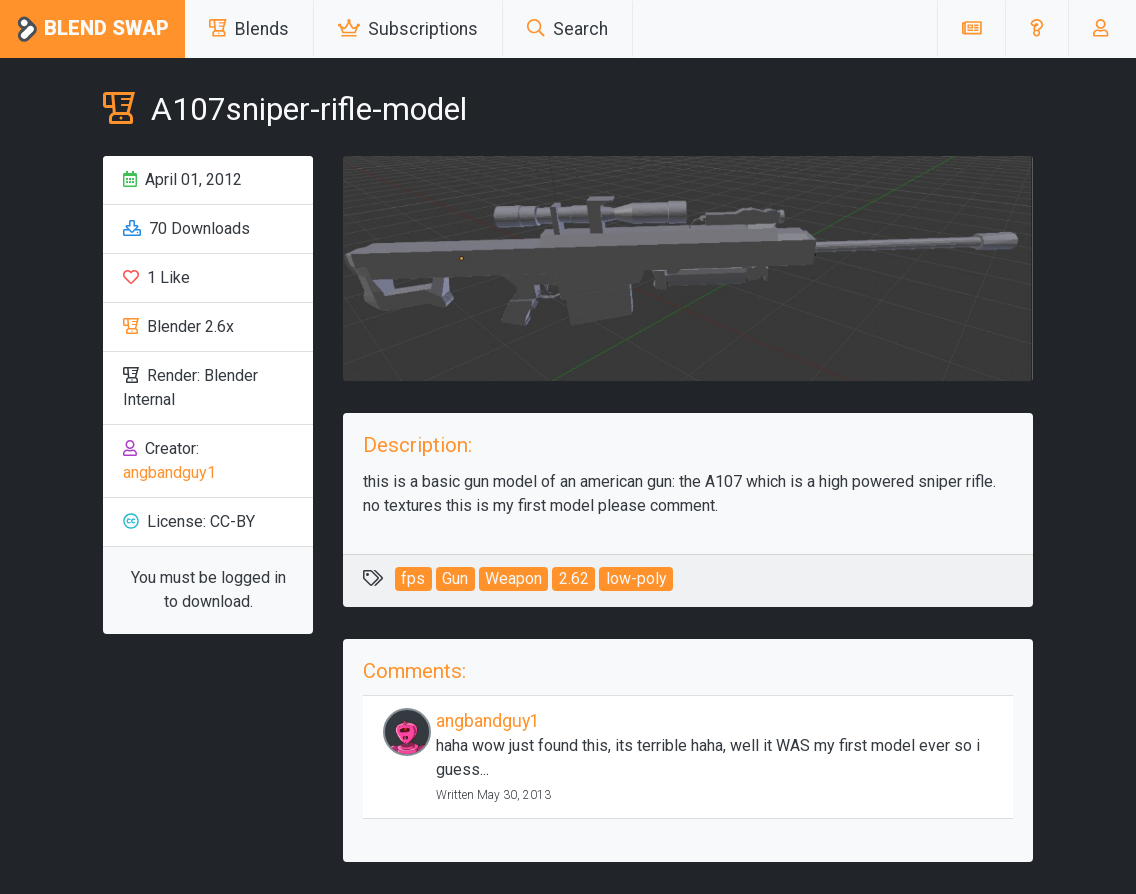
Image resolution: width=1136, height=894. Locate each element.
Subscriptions (408, 29)
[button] (1036, 29)
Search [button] (567, 29)
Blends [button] (249, 29)
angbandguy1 (169, 472)
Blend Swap (92, 29)
